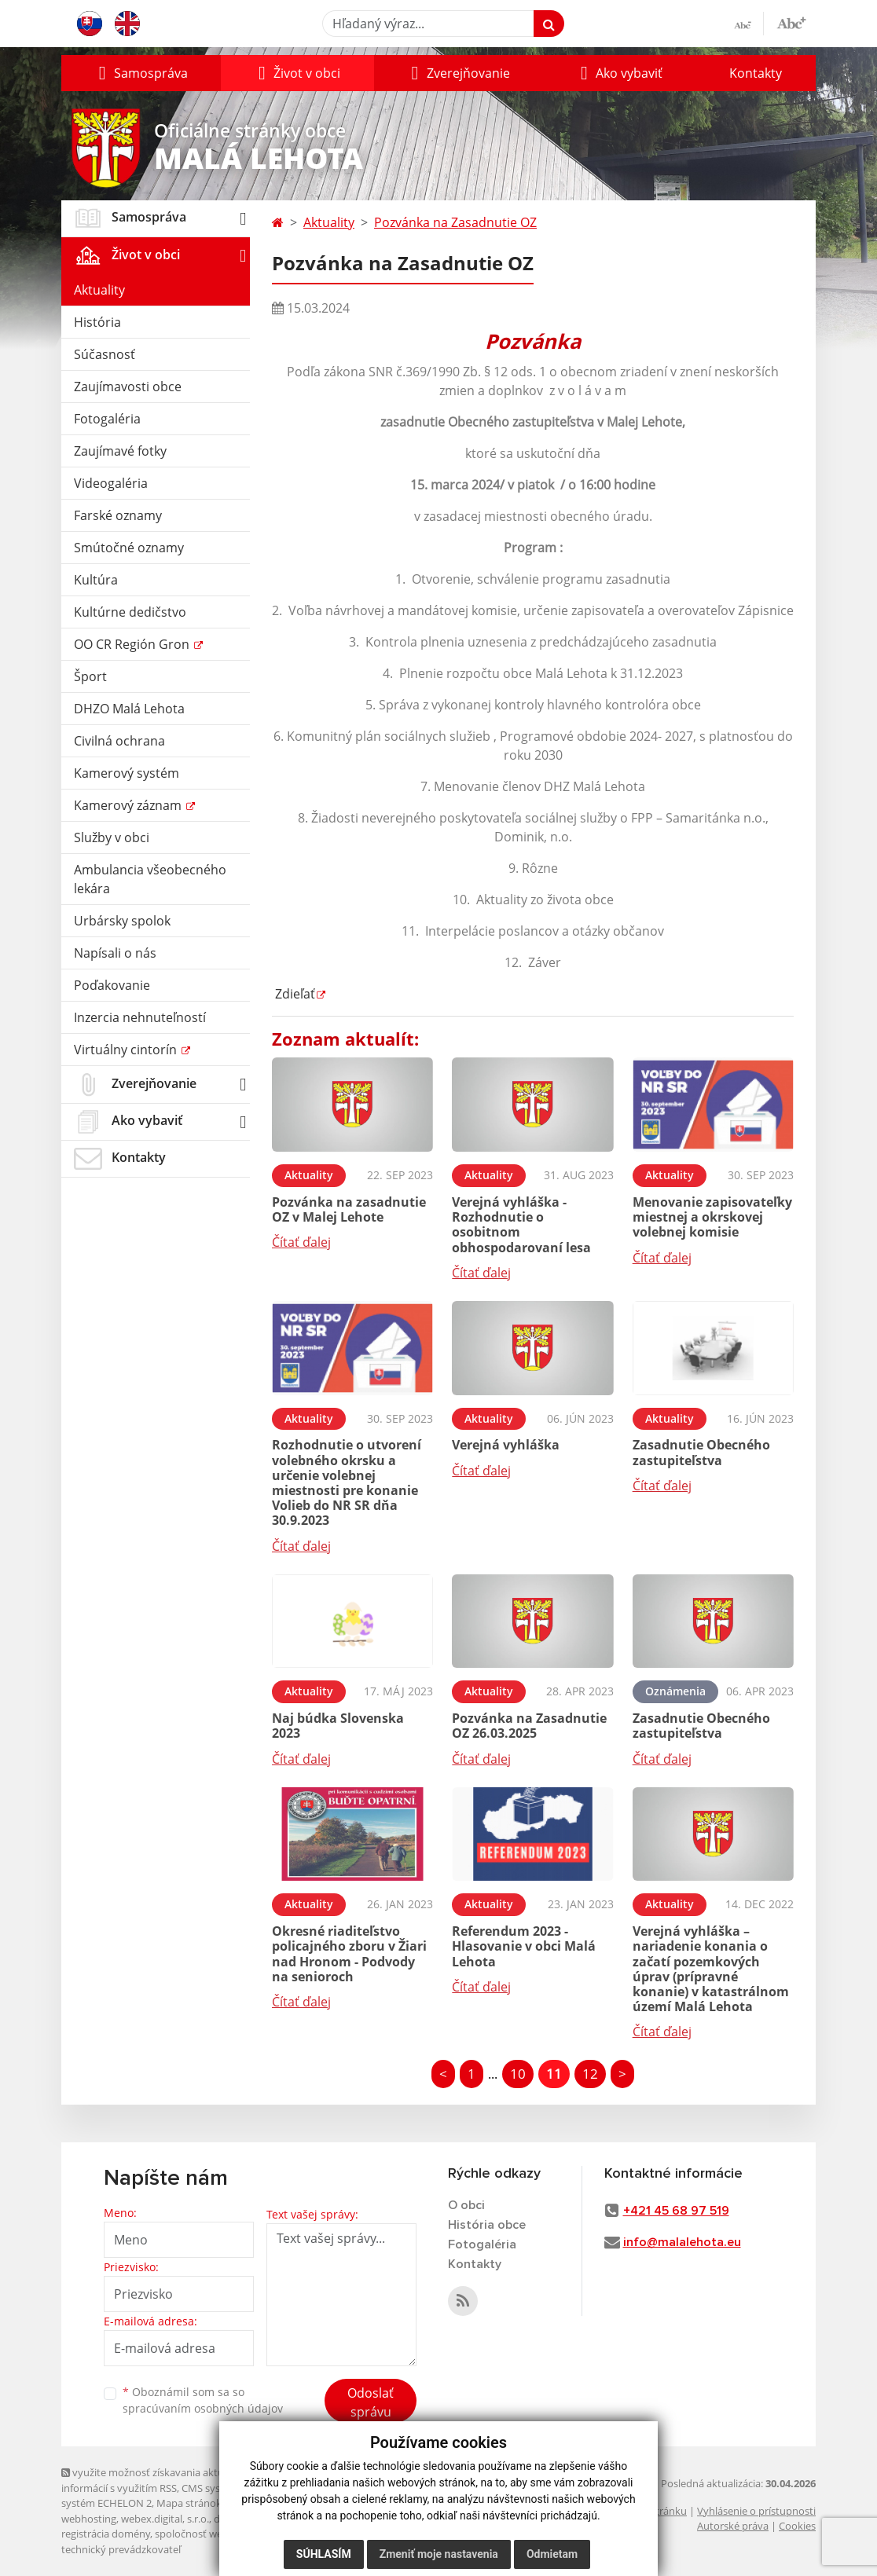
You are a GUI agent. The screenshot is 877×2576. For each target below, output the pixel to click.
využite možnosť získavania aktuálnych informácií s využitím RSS (158, 2479)
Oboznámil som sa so (203, 2400)
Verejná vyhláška (506, 1444)
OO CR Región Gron (133, 644)
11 (554, 2074)
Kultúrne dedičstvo (130, 612)
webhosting (88, 2519)
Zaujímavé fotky (120, 451)
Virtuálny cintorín (127, 1049)
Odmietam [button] (552, 2554)
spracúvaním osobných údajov (203, 2408)
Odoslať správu (370, 2402)
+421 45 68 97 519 (676, 2210)
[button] (141, 73)
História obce (487, 2225)
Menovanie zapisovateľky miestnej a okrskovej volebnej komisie (712, 1216)
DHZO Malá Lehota (129, 708)
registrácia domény (105, 2534)
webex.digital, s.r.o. (165, 2519)
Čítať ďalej (301, 1242)
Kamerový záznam (129, 805)
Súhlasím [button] (323, 2554)
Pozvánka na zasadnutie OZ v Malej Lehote (349, 1209)
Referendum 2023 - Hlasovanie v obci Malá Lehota (524, 1946)
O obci (466, 2205)
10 (518, 2074)
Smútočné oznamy (129, 547)
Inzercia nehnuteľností (140, 1017)
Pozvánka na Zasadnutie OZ (455, 222)
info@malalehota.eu (682, 2242)
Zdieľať (293, 993)
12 (590, 2074)
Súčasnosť (104, 354)
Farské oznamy (118, 515)
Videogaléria (111, 483)
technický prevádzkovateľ (121, 2549)
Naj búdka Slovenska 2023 (338, 1725)
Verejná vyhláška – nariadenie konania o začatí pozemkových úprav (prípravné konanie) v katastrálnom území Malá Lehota (711, 1968)
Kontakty (755, 73)
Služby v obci (111, 837)
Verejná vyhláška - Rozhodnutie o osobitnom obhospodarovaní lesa (521, 1224)
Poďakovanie (112, 985)
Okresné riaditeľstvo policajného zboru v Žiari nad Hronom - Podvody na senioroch (349, 1953)
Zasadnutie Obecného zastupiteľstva (701, 1452)
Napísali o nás (115, 953)
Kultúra (96, 579)
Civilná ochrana (119, 740)
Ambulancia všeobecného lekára (150, 879)
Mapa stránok (189, 2503)
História (97, 322)
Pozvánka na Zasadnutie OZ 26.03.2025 (529, 1725)
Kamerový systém (126, 773)
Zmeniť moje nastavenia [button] (439, 2554)
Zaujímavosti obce (128, 386)
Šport (90, 676)
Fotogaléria (107, 418)
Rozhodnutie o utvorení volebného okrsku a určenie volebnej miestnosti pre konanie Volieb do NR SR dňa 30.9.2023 (346, 1482)
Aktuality (99, 290)
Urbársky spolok (122, 920)
